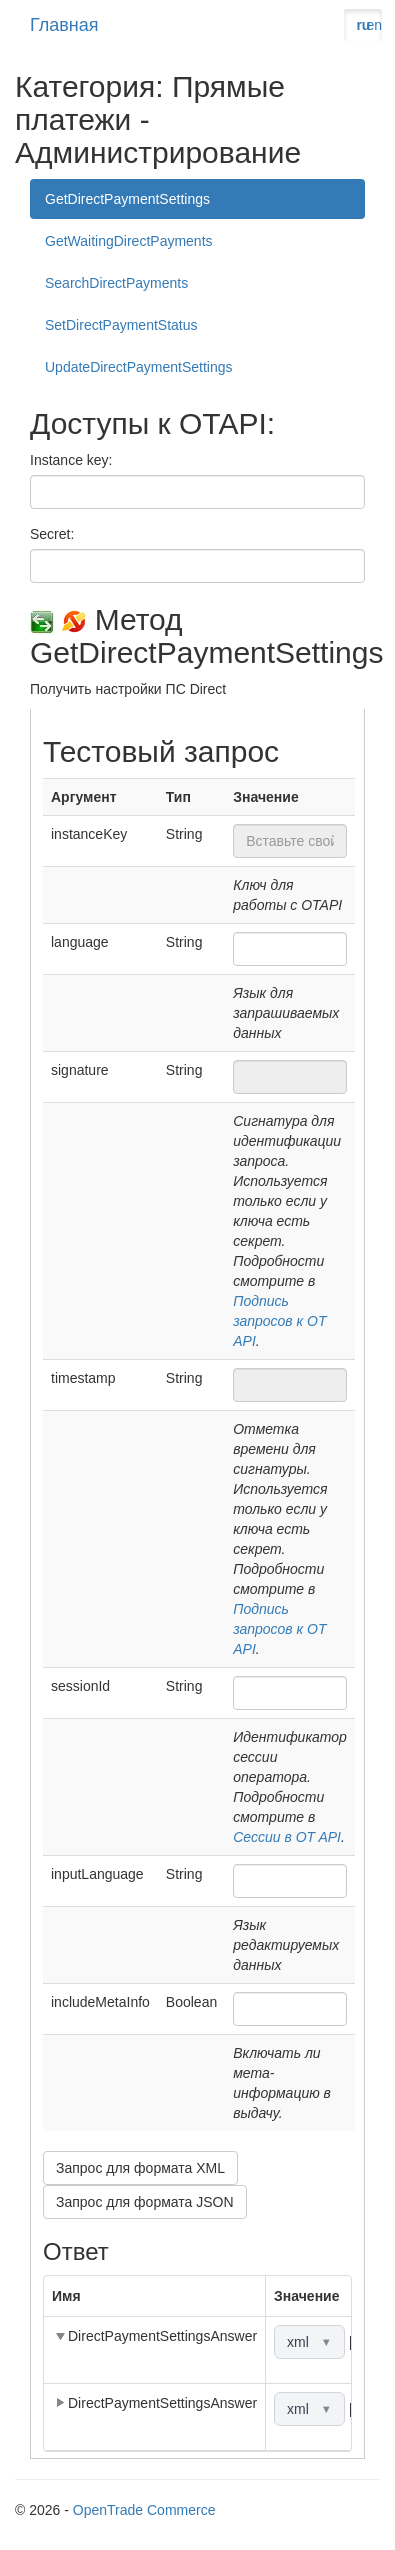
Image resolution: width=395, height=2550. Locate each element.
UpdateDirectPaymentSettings (139, 367)
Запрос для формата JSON (145, 2202)
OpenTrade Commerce (144, 2510)
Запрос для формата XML (140, 2168)
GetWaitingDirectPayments (129, 241)
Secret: (52, 534)
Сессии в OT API (287, 1837)
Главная (64, 25)
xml (309, 2342)
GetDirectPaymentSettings (127, 199)
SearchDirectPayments (116, 283)
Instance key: (71, 460)
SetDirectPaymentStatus (121, 325)
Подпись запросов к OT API (279, 1321)
